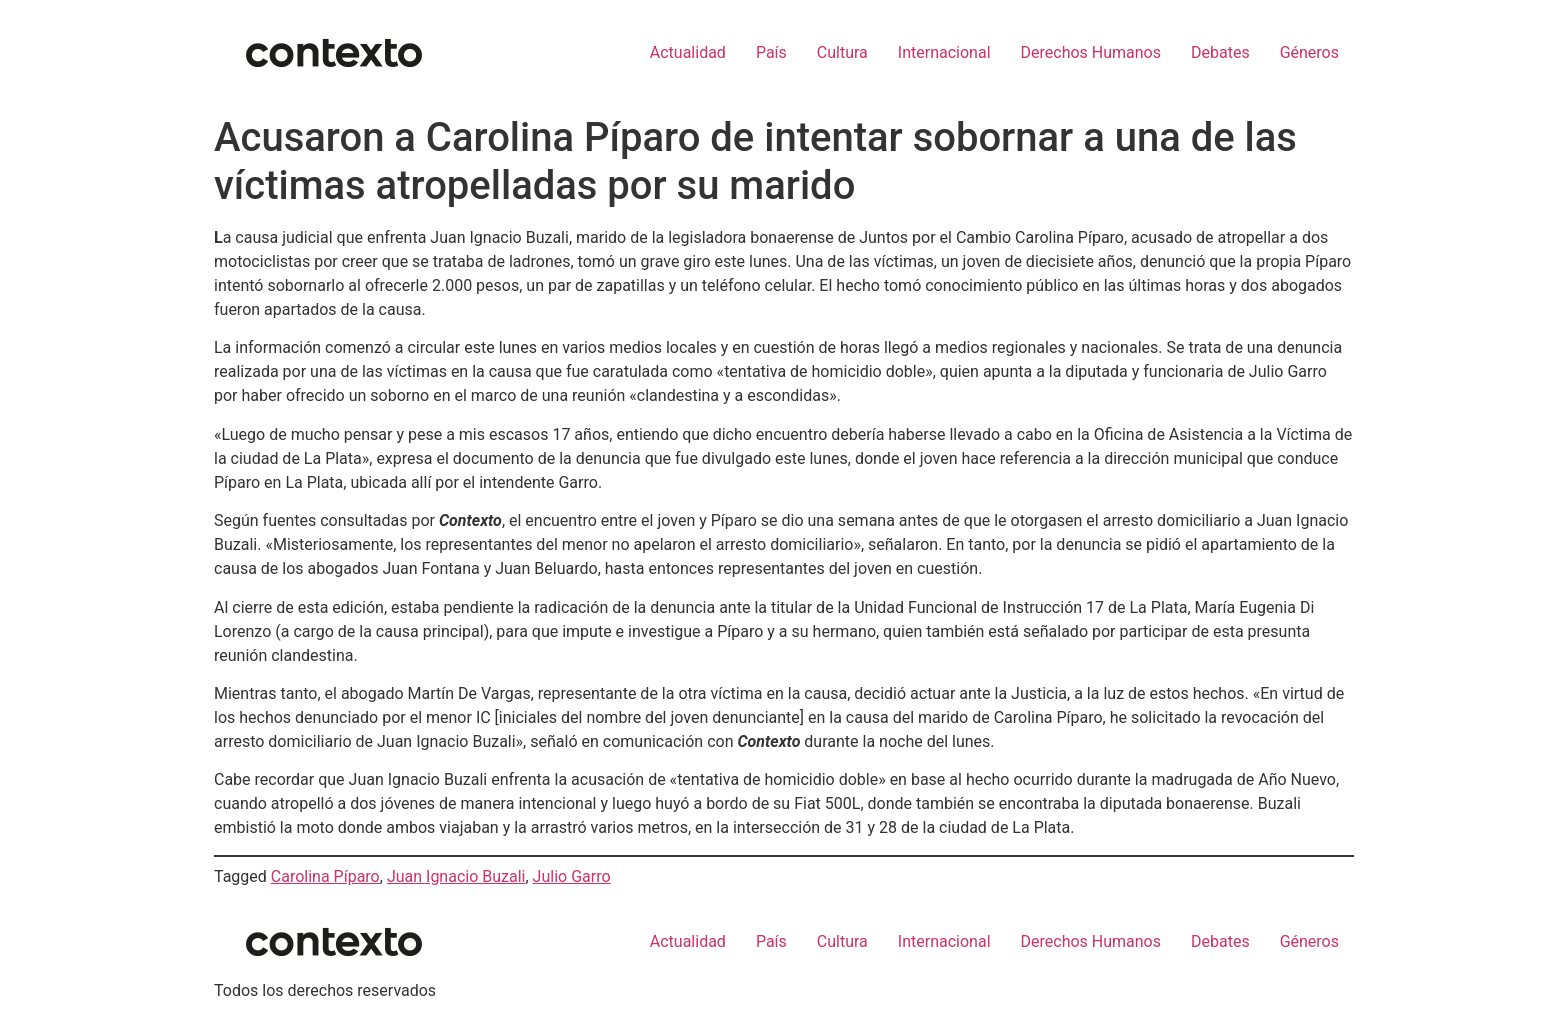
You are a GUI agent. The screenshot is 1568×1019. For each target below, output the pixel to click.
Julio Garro (572, 876)
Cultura (842, 52)
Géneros (1309, 52)
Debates (1220, 52)
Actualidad (688, 52)
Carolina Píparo (325, 876)
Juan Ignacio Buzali (456, 876)
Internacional (944, 52)
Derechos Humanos (1091, 52)
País (771, 52)
